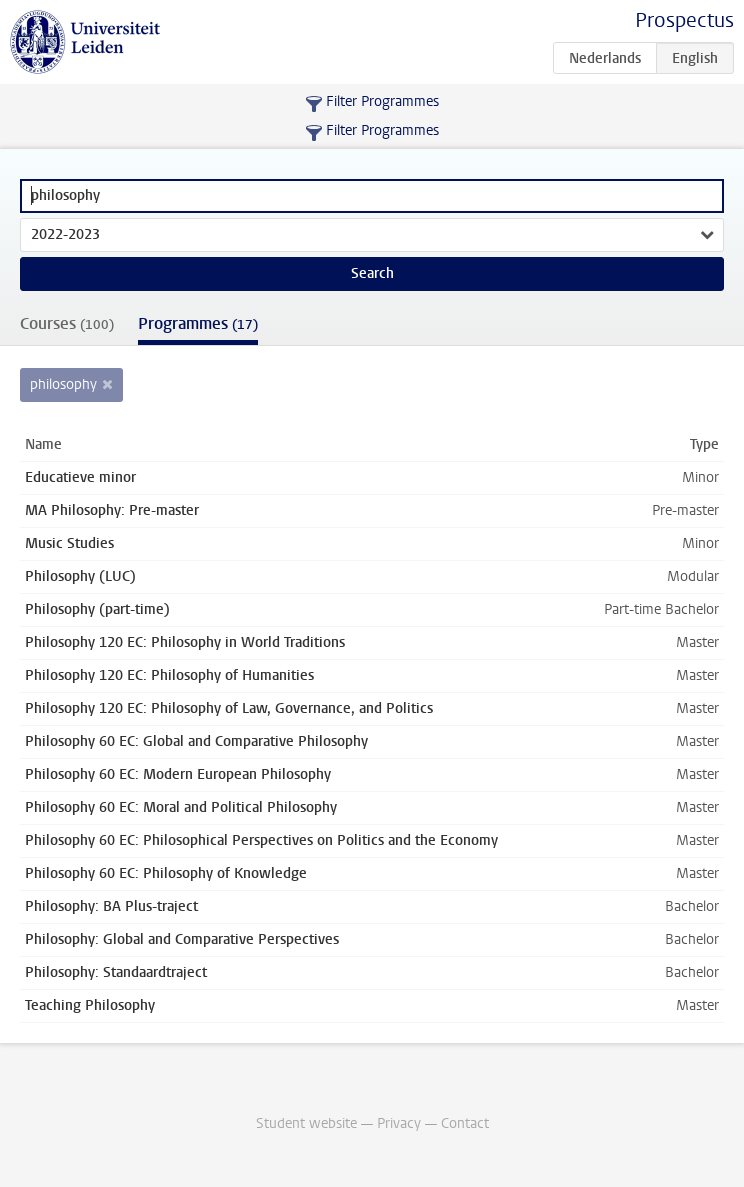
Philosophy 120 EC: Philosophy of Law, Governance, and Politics (229, 708)
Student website (306, 1123)
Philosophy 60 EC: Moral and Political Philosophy (181, 807)
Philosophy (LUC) (80, 576)
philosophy (63, 384)
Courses (67, 323)
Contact (465, 1123)
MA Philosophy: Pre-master (112, 510)
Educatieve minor (80, 477)
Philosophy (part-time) (97, 609)
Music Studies (69, 543)
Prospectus (684, 20)
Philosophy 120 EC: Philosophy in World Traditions (185, 642)
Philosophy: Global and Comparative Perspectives (182, 939)
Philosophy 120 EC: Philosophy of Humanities (169, 675)
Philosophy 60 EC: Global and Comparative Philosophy (196, 741)
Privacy (399, 1123)
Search (372, 273)
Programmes (198, 323)
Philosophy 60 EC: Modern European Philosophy (178, 774)
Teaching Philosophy (90, 1005)
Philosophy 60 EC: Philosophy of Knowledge (166, 873)
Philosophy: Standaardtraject (116, 972)
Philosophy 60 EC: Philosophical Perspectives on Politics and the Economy (261, 840)
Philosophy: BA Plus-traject (111, 906)
